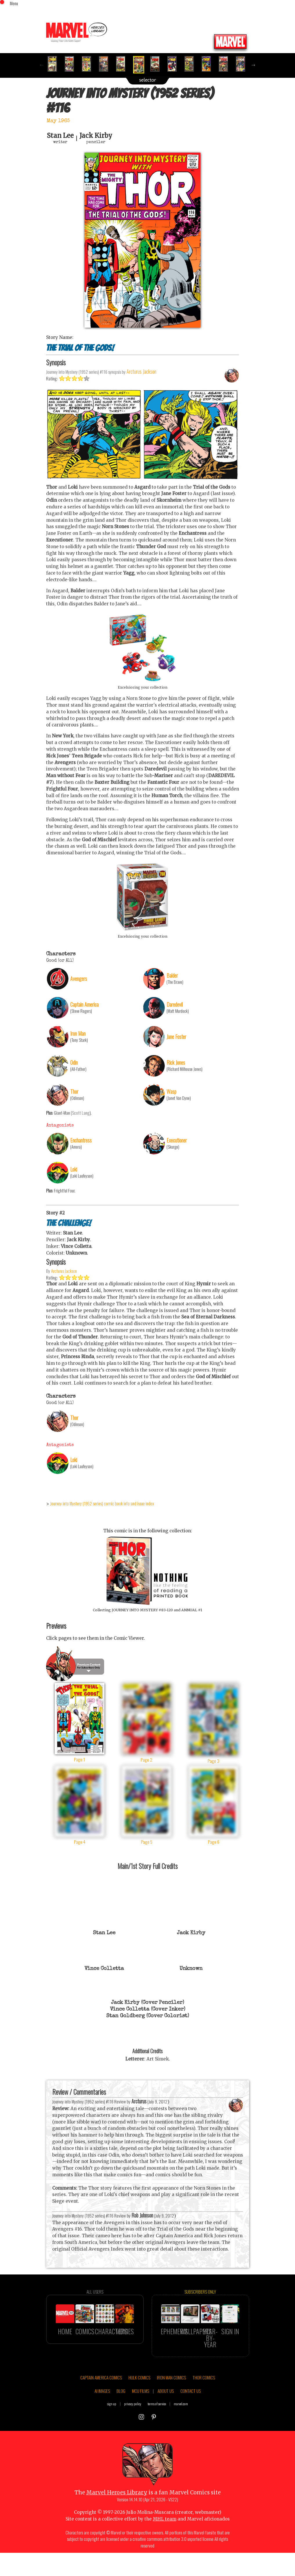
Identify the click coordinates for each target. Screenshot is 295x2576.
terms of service (157, 2428)
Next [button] (253, 65)
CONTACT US (190, 2415)
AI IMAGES (102, 2415)
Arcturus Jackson (64, 1296)
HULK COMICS (139, 2402)
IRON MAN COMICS (171, 2402)
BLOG (121, 2415)
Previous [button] (42, 65)
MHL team (164, 2544)
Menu (14, 3)
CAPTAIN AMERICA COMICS (101, 2402)
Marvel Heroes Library (116, 2517)
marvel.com (181, 2428)
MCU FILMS (140, 2415)
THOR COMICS (204, 2402)
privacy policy (132, 2428)
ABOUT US (166, 2415)
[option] (54, 64)
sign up (111, 2428)
